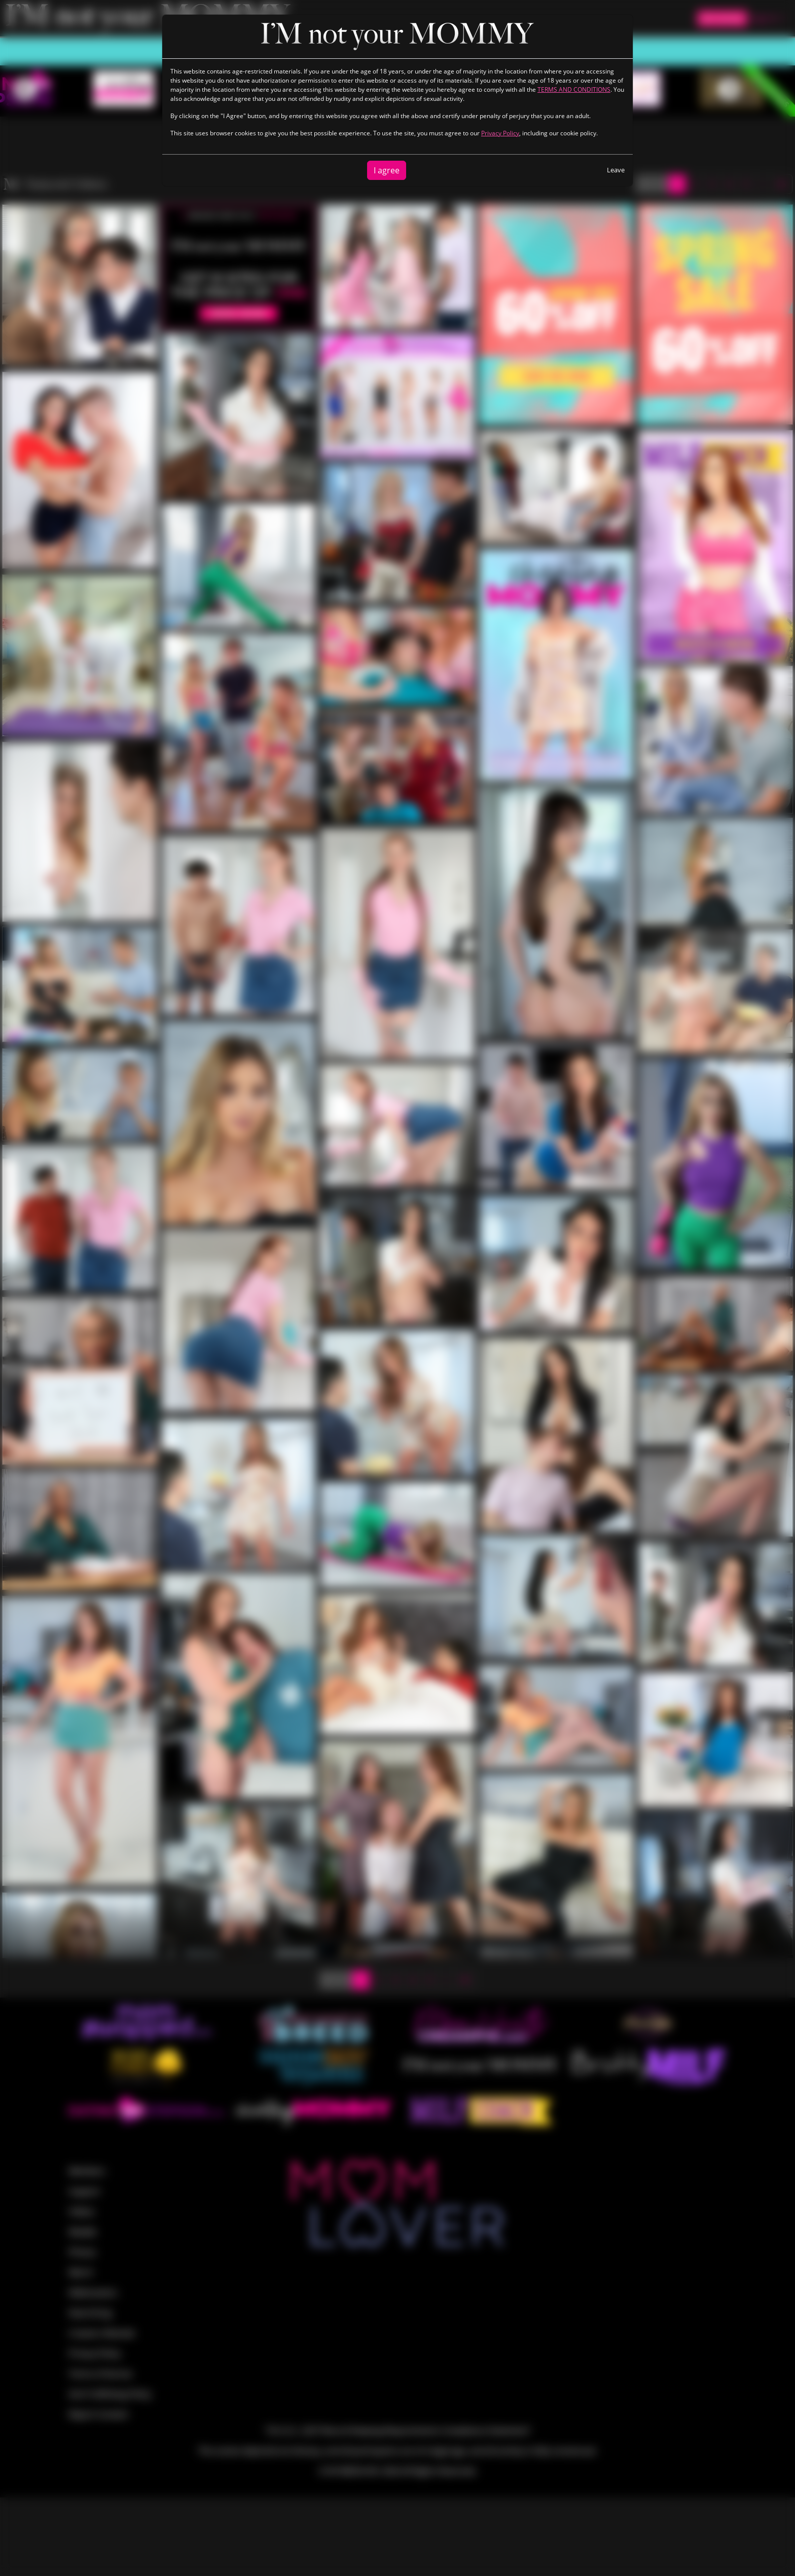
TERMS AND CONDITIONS (573, 89)
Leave (616, 169)
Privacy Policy (500, 133)
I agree (387, 170)
